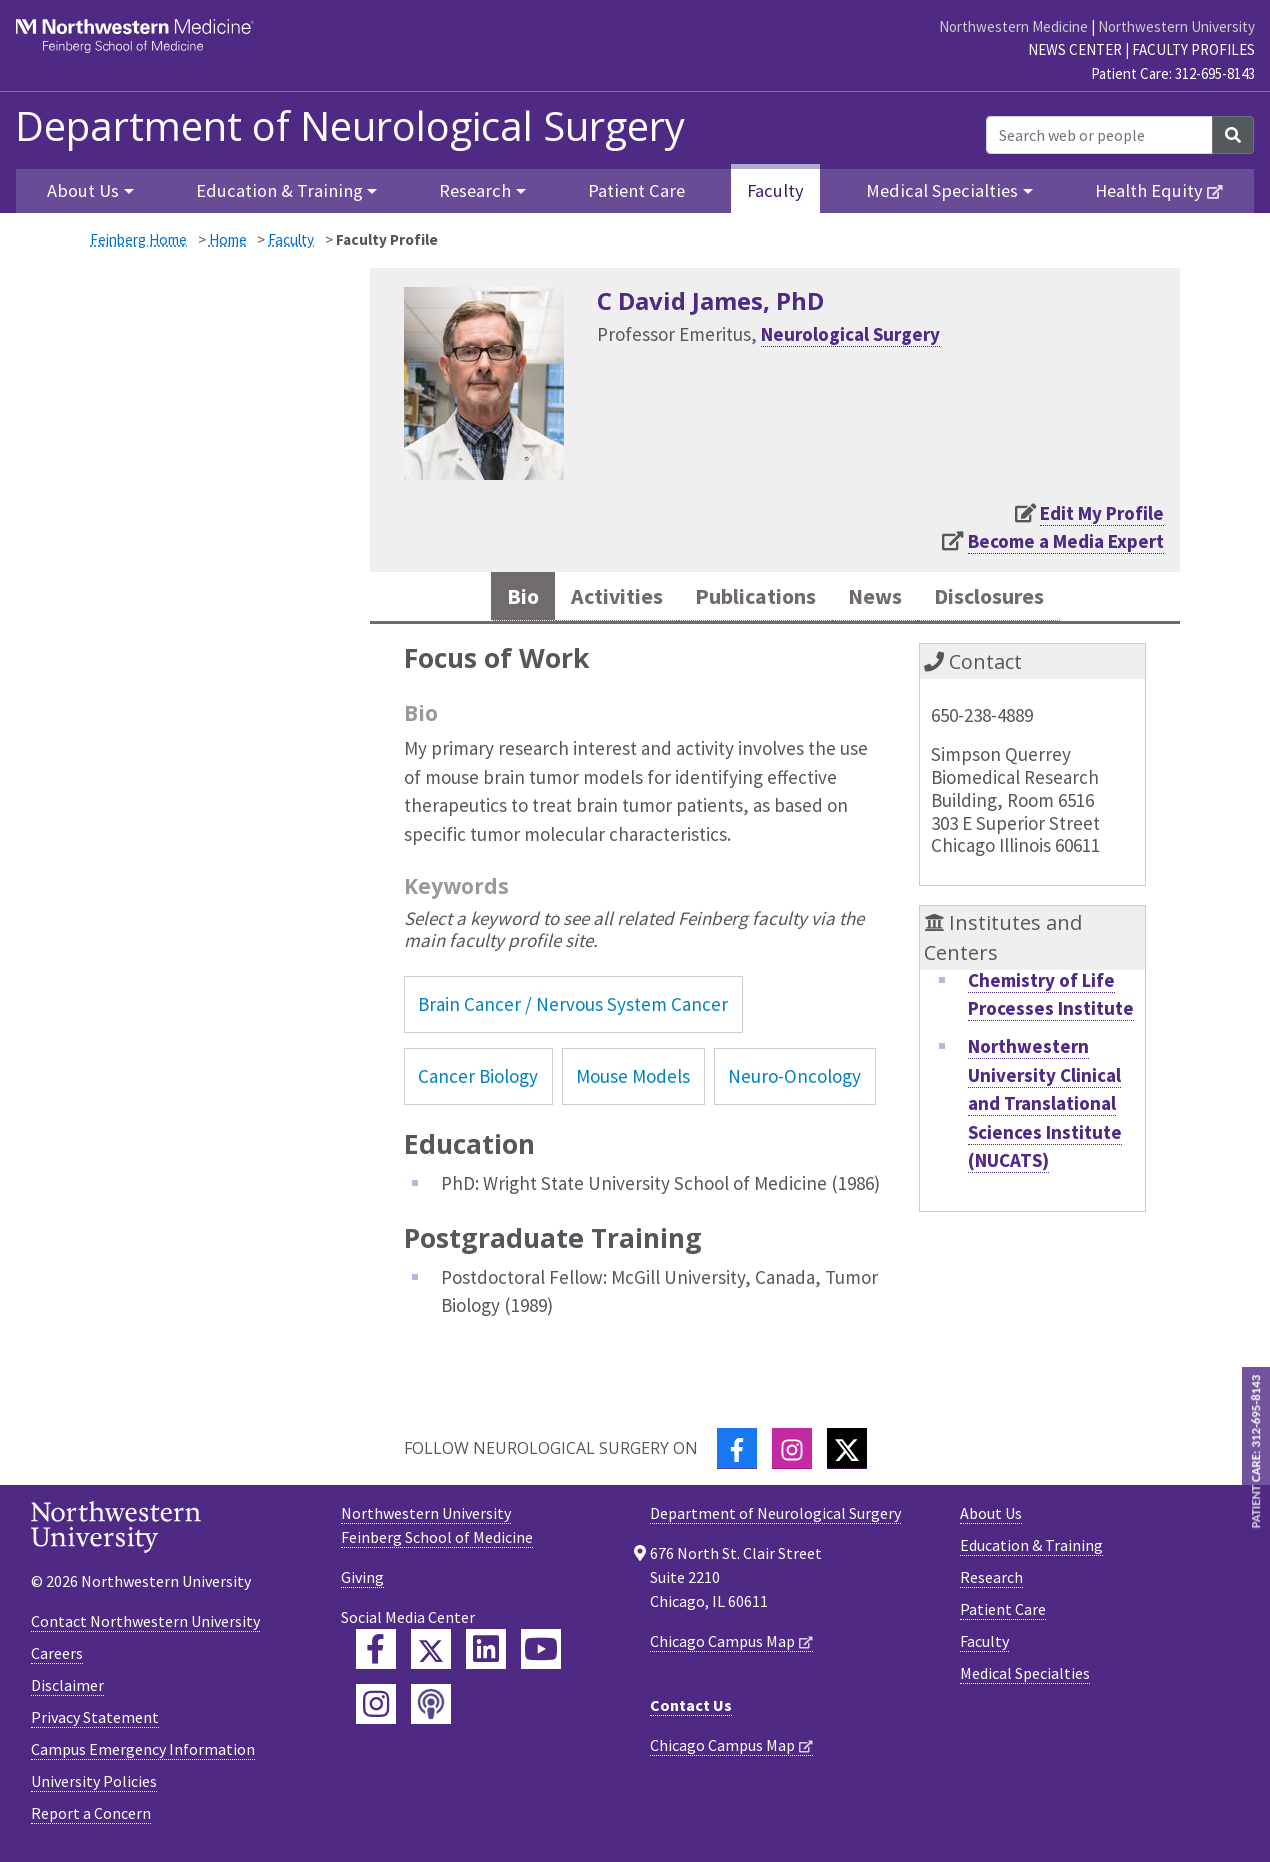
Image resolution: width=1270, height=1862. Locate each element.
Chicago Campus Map (722, 1645)
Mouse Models (633, 1081)
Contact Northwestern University (145, 1626)
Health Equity (1149, 190)
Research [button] (475, 190)
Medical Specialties (1025, 1677)
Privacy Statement (95, 1722)
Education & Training (1031, 1549)
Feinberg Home (138, 239)
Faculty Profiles (1193, 49)
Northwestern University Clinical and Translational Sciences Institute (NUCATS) (1045, 1107)
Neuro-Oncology (794, 1081)
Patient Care (636, 190)
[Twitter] (847, 1452)
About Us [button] (83, 190)
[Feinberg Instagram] (376, 1708)
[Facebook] (737, 1452)
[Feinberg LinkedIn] (486, 1653)
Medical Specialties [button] (942, 190)
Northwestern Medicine (1013, 26)
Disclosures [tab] (1010, 598)
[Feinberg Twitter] (431, 1653)
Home (228, 239)
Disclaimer (67, 1690)
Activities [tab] (596, 598)
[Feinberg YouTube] (541, 1653)
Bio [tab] (494, 598)
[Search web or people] (1099, 135)
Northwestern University (1176, 26)
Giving (362, 1581)
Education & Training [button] (279, 190)
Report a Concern (91, 1818)
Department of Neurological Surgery (350, 126)
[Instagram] (792, 1452)
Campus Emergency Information (143, 1754)
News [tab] (883, 598)
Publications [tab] (751, 598)
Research (991, 1581)
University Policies (94, 1786)
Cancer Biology (478, 1081)
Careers (57, 1658)
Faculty (775, 190)
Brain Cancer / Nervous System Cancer (573, 1008)
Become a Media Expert (1066, 541)
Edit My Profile (1102, 513)
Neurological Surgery (850, 334)
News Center (1075, 49)
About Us (991, 1517)
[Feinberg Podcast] (431, 1708)
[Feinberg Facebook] (376, 1653)
